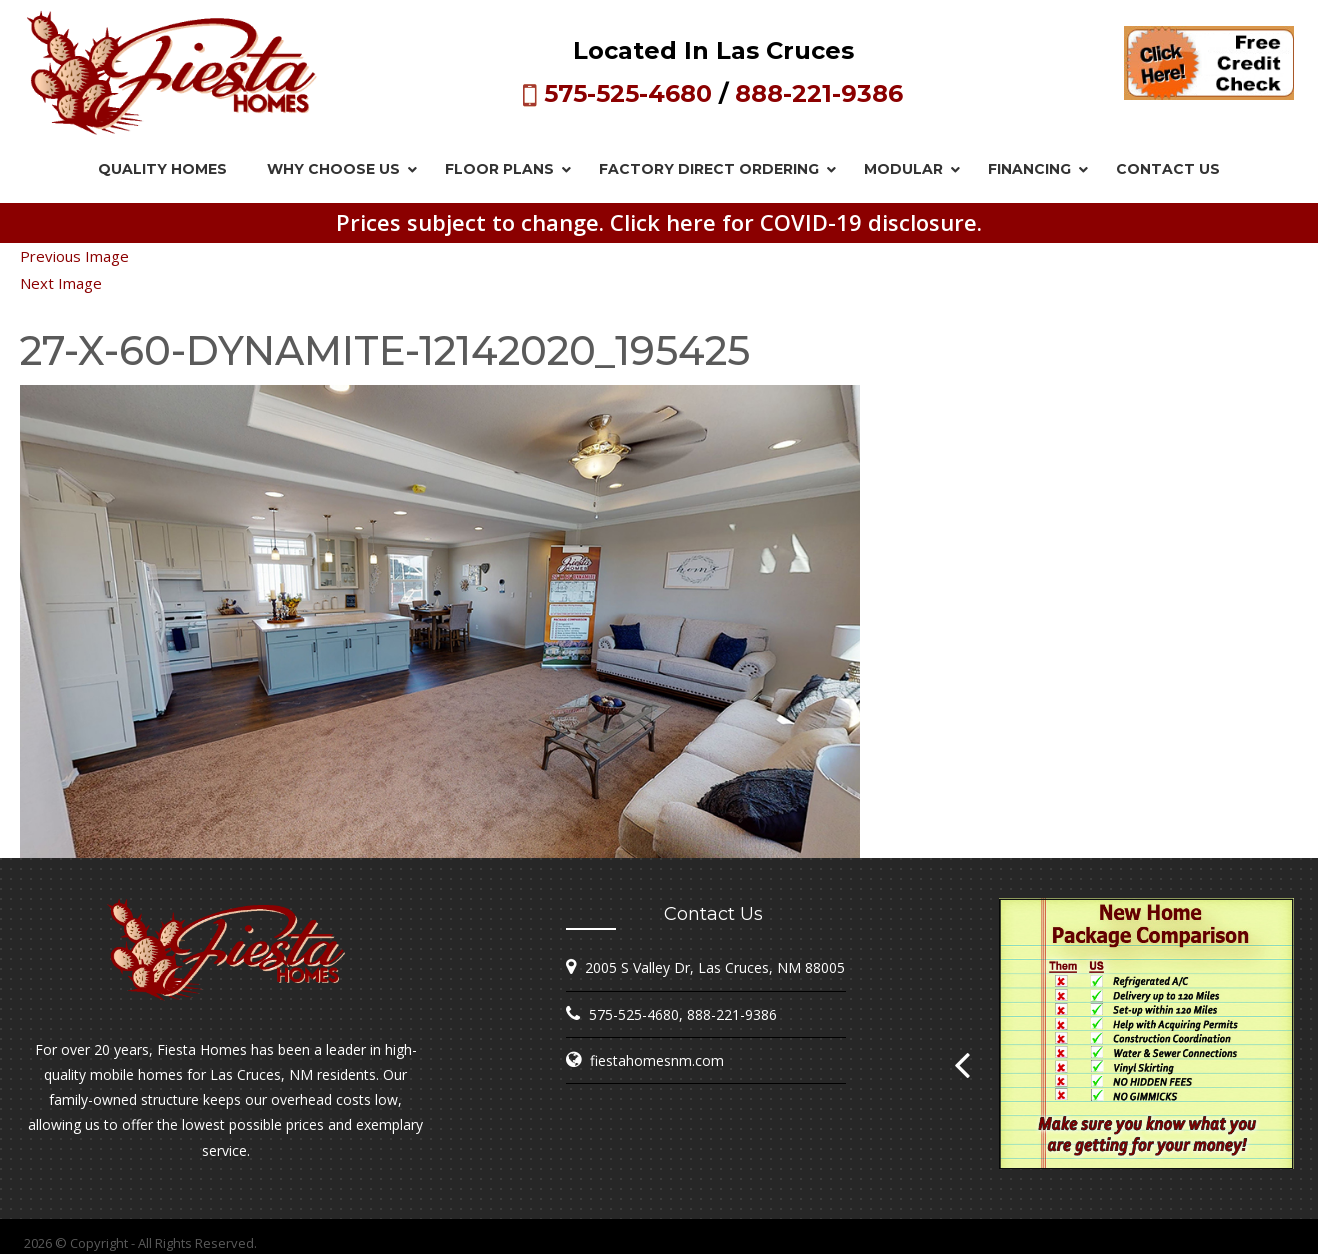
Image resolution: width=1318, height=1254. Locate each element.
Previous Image (74, 256)
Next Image (61, 283)
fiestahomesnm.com (657, 1060)
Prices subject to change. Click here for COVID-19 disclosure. (659, 222)
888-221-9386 (819, 93)
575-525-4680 (628, 93)
